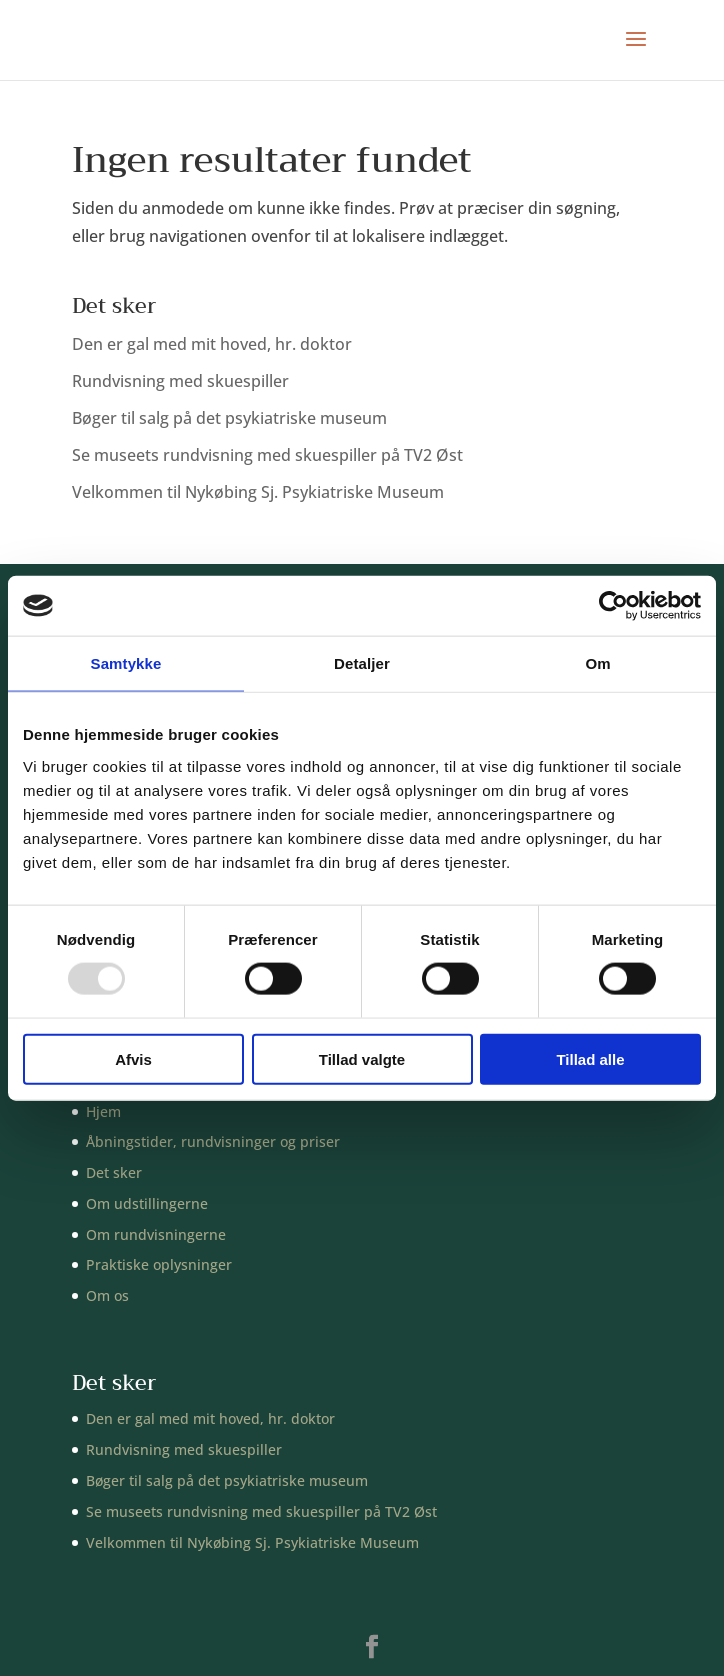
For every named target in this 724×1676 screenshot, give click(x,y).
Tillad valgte (362, 1058)
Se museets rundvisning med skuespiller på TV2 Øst (267, 455)
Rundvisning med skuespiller (180, 381)
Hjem (103, 1111)
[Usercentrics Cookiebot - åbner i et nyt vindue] (613, 606)
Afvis (133, 1058)
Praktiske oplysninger (159, 1264)
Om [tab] (597, 663)
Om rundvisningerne (156, 1234)
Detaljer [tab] (362, 663)
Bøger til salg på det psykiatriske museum (229, 418)
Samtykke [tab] (126, 663)
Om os (107, 1295)
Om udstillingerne (147, 1203)
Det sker (114, 1172)
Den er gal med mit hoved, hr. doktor (212, 344)
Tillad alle (590, 1058)
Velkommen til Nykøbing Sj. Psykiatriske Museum (258, 492)
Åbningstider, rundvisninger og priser (213, 1141)
